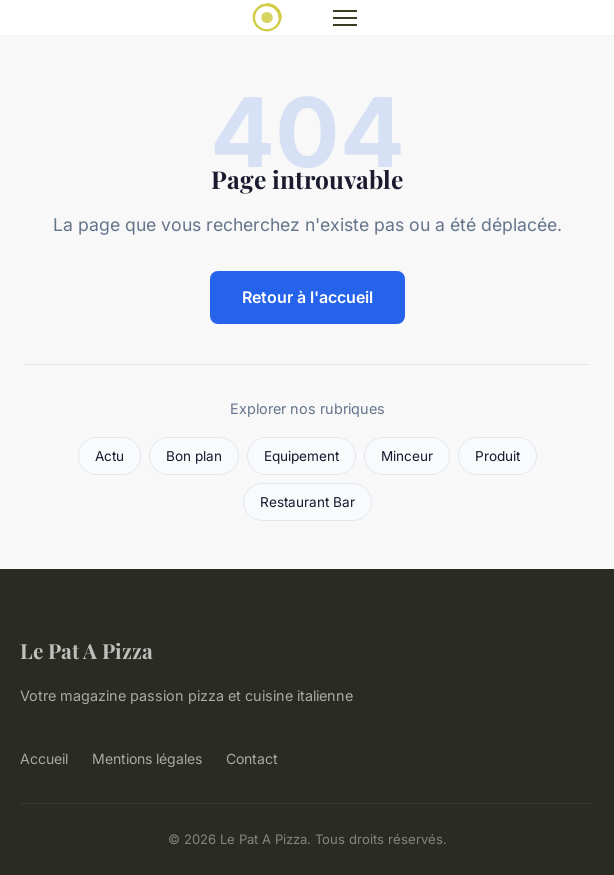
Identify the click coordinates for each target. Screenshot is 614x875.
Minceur (407, 456)
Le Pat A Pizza (86, 650)
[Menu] (345, 18)
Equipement (301, 456)
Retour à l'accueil (307, 297)
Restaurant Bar (307, 502)
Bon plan (194, 456)
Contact (252, 758)
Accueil (44, 758)
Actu (109, 456)
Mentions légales (147, 758)
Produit (497, 456)
